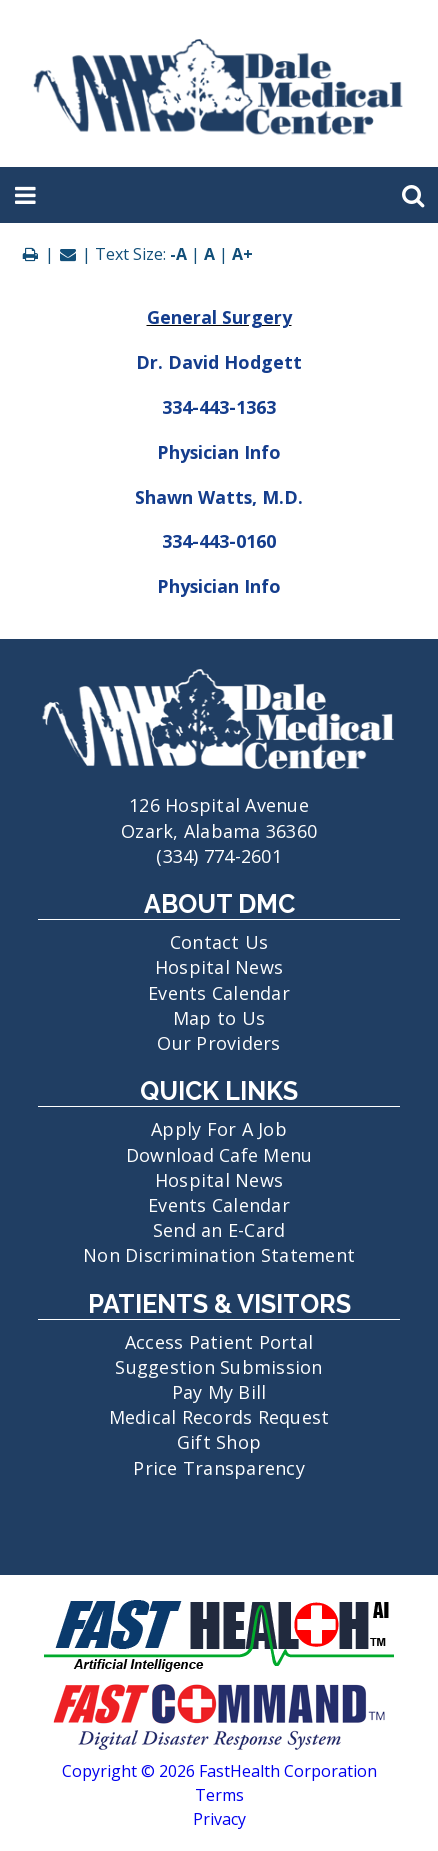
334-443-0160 (219, 541)
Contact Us (219, 942)
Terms (219, 1795)
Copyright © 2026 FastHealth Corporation (219, 1771)
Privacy (219, 1819)
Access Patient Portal (219, 1342)
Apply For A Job (219, 1129)
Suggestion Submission (218, 1367)
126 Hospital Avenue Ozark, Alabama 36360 (219, 805)
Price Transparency (219, 1468)
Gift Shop (219, 1442)
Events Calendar (219, 993)
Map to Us (219, 1018)
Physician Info (219, 452)
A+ (242, 254)
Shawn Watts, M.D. (219, 497)
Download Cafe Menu (219, 1155)
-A (178, 254)
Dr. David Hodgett (219, 362)
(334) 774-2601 (219, 856)
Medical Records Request (219, 1417)
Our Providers (218, 1043)
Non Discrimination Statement (219, 1255)
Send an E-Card (219, 1230)
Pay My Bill (219, 1392)
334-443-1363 (219, 407)
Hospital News (219, 967)
